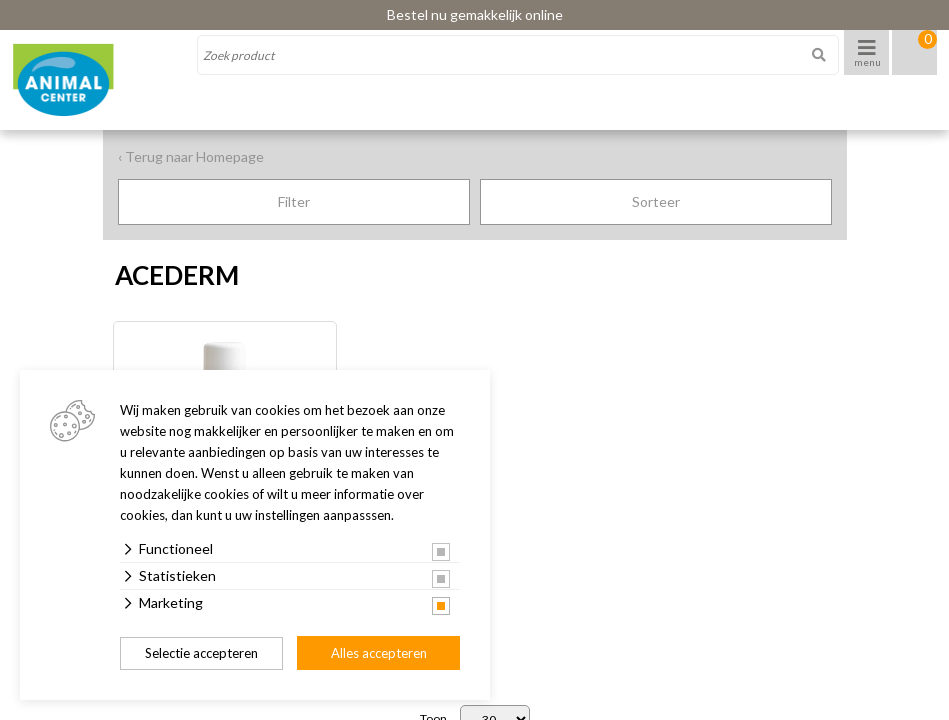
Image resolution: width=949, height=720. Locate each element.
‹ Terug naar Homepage (191, 156)
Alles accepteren (379, 653)
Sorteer (656, 201)
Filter (294, 201)
